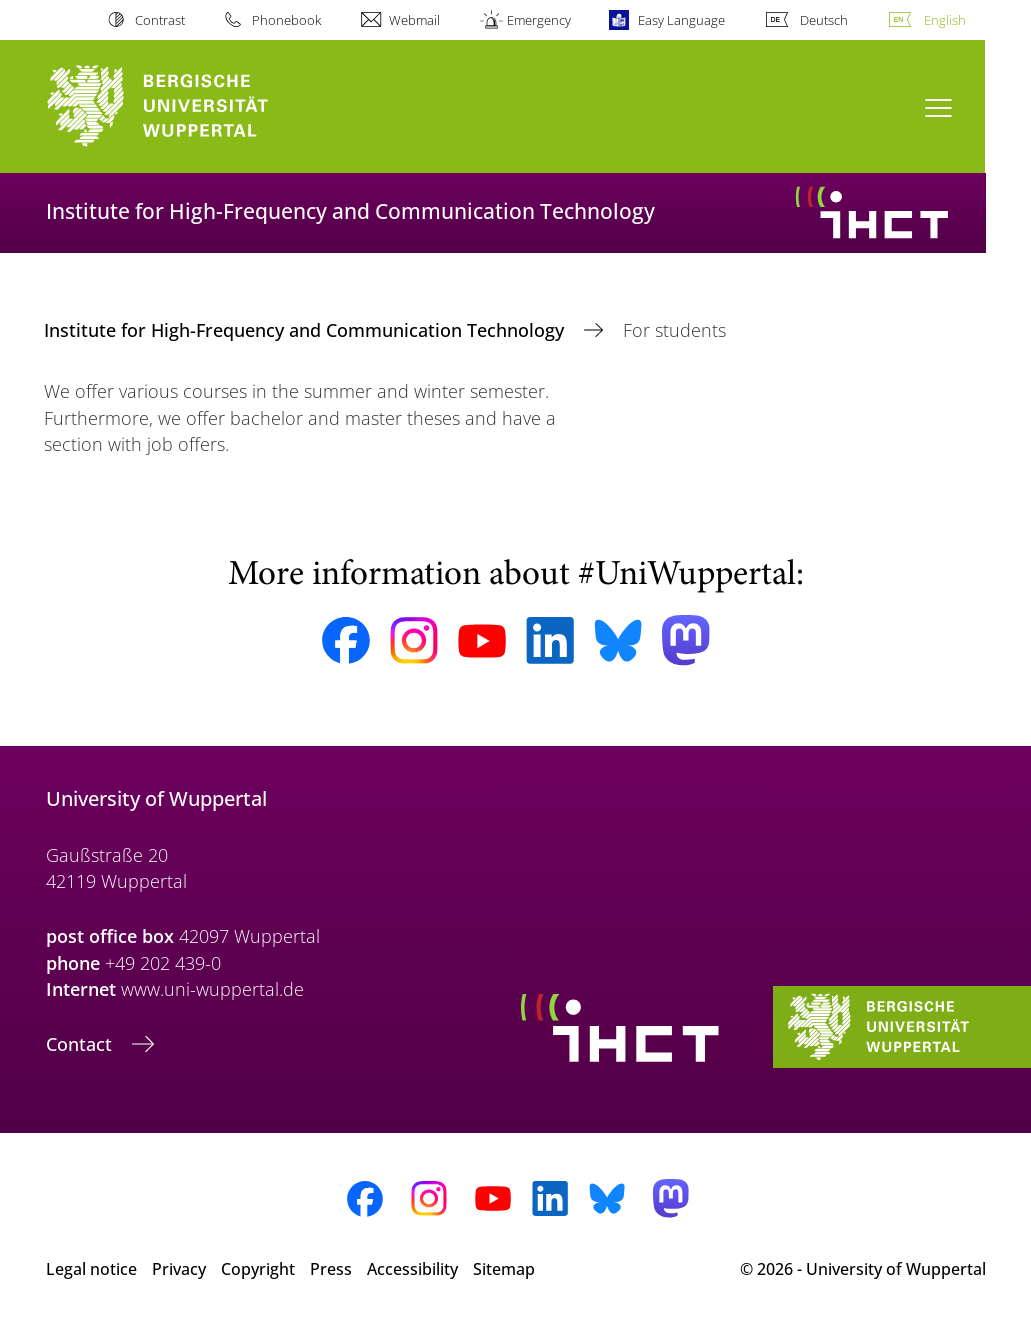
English (945, 20)
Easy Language (681, 20)
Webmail (414, 20)
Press (331, 1269)
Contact (81, 1044)
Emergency (539, 20)
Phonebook (286, 20)
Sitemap (504, 1269)
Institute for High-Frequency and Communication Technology (306, 330)
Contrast (160, 20)
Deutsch (824, 20)
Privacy (179, 1269)
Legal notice (91, 1269)
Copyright (258, 1269)
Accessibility (412, 1269)
